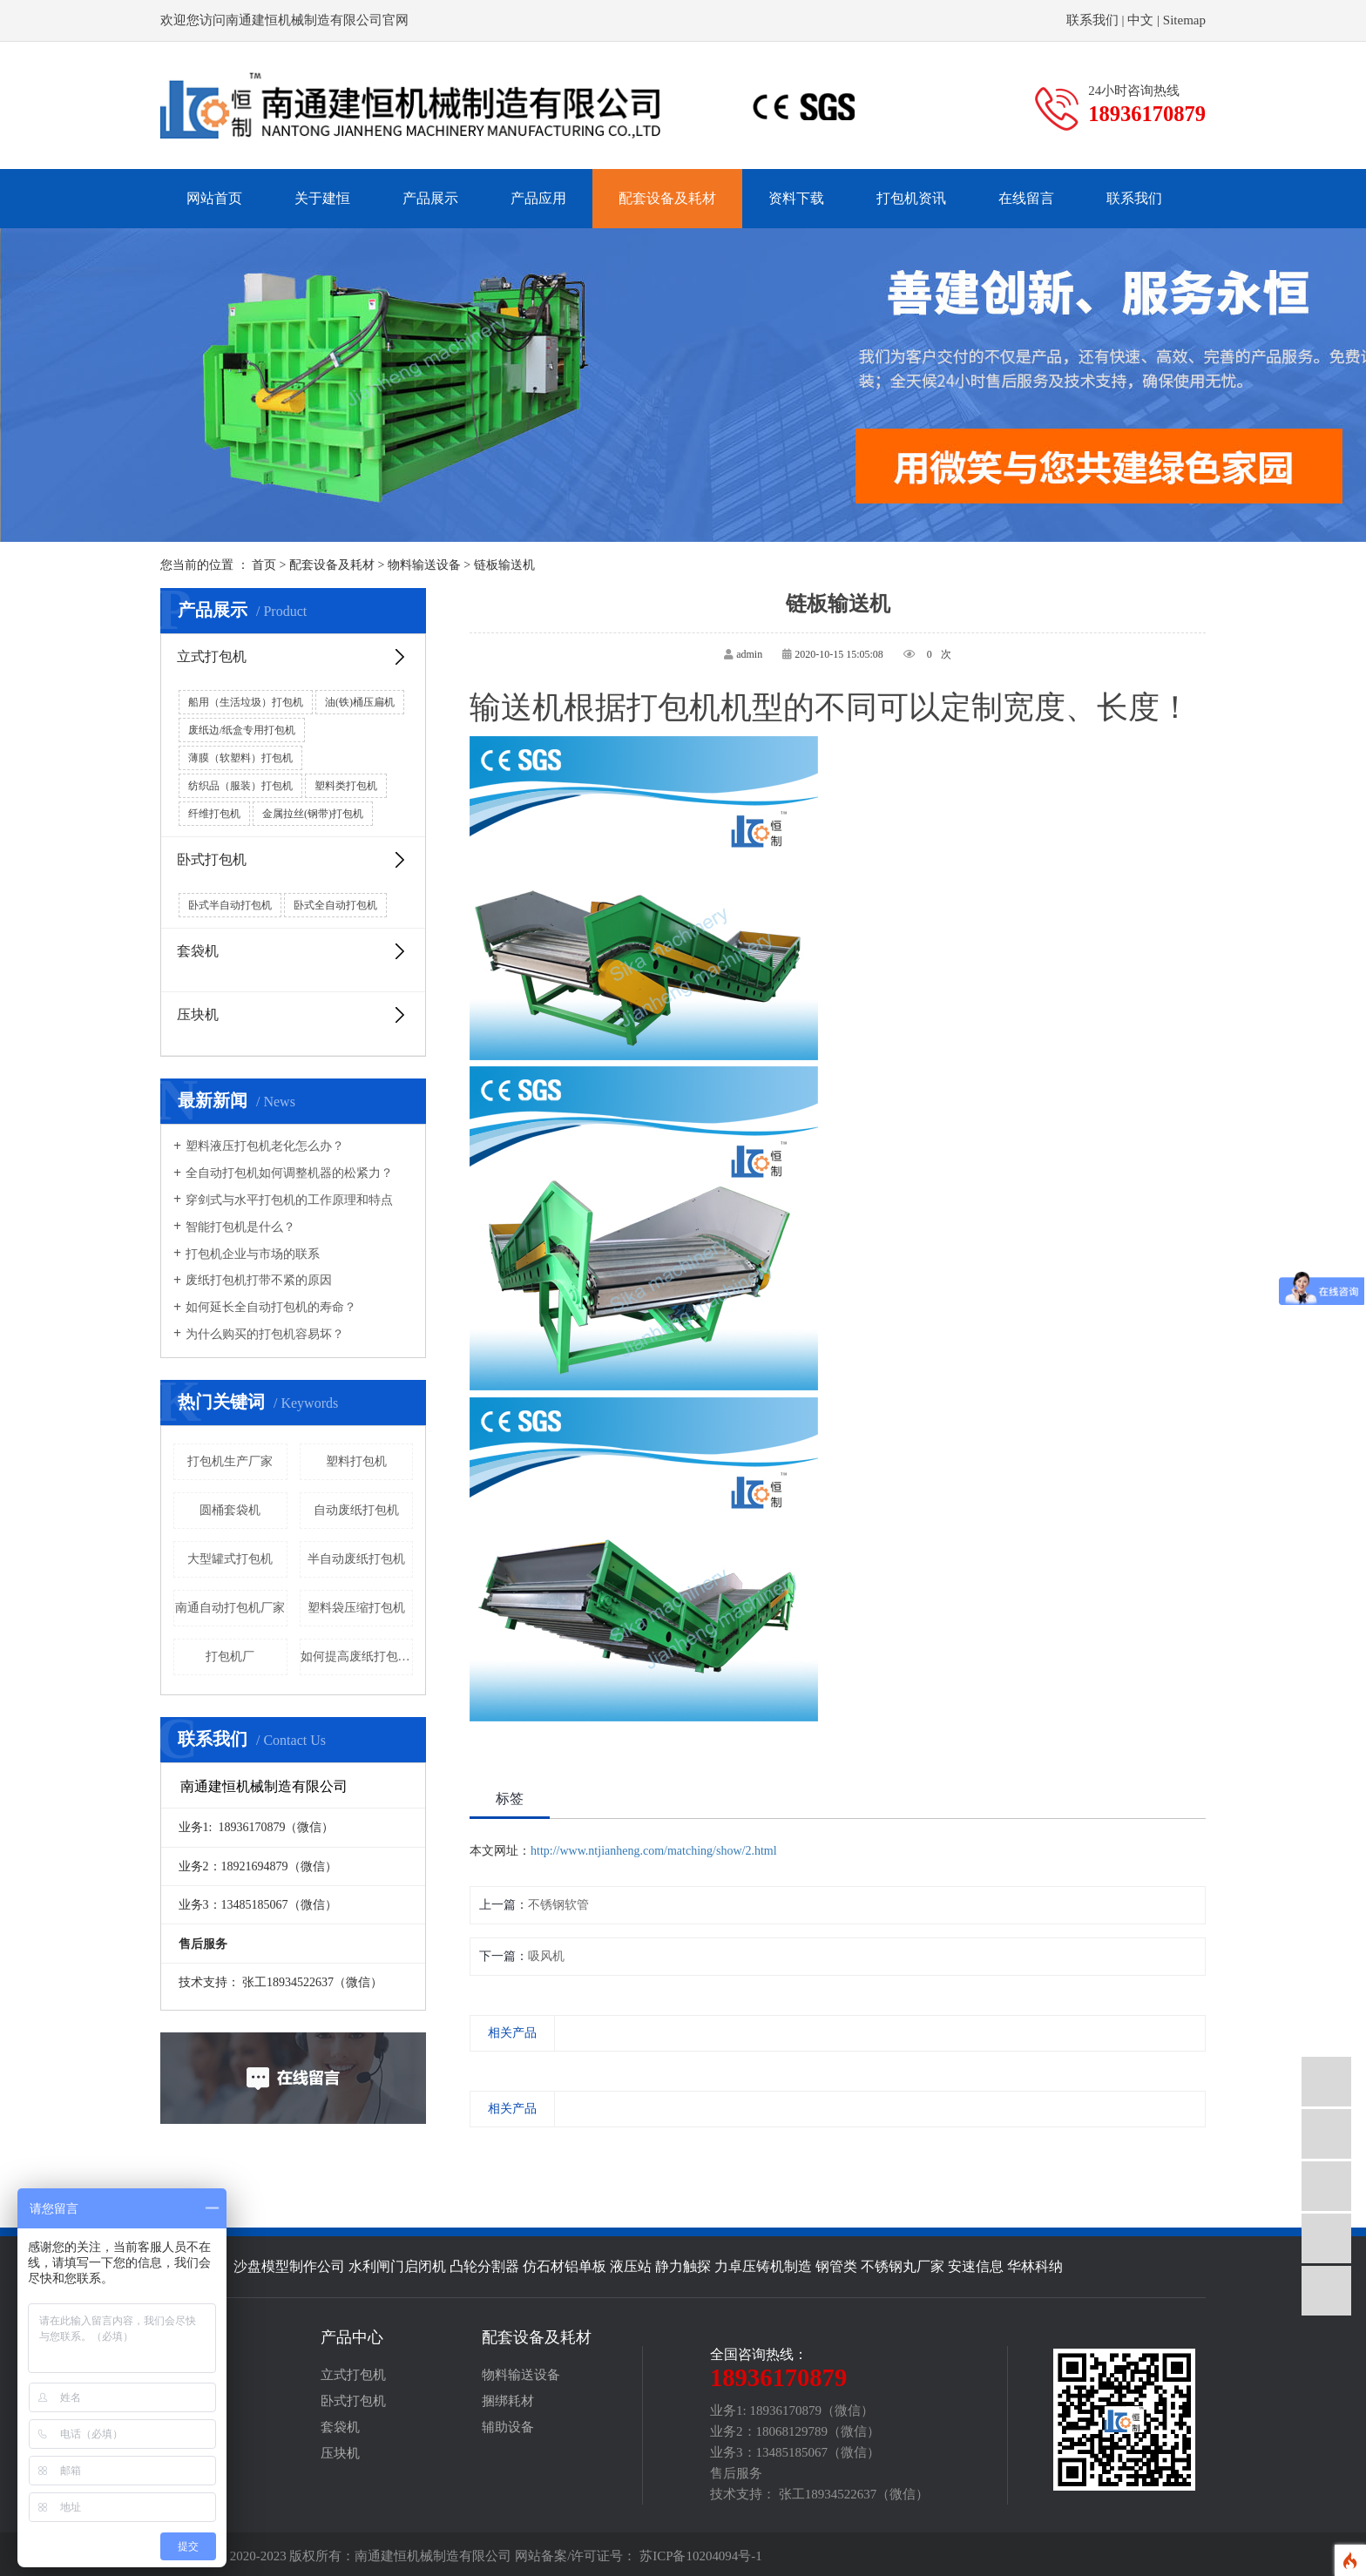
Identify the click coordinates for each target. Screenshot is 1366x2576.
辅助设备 (508, 2427)
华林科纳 (1035, 2266)
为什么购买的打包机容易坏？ (258, 1335)
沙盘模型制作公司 (289, 2266)
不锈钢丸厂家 (902, 2266)
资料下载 (796, 198)
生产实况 (186, 2401)
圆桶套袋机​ (229, 1510)
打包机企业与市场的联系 (246, 1254)
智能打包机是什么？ (234, 1227)
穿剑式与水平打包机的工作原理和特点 (283, 1200)
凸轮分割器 (484, 2266)
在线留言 (1026, 198)
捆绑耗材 (508, 2401)
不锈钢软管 (558, 1904)
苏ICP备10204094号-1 (700, 2556)
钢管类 (836, 2266)
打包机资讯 (911, 198)
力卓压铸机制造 (763, 2266)
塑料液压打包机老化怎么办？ (258, 1146)
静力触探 (683, 2266)
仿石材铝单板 (564, 2266)
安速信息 (976, 2266)
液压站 (631, 2266)
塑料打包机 (356, 1461)
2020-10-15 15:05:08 (839, 654)
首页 (264, 564)
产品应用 (538, 198)
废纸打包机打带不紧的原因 (252, 1281)
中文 (1140, 20)
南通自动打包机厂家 (230, 1607)
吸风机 (546, 1956)
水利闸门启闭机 (397, 2266)
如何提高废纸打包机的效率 (357, 1656)
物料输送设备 (424, 564)
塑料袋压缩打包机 (356, 1607)
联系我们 (1092, 20)
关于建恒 (322, 198)
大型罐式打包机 (230, 1558)
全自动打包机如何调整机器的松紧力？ (283, 1173)
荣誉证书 (186, 2427)
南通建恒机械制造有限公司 (433, 2556)
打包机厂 (230, 1656)
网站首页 (214, 198)
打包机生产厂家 (230, 1461)
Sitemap (1184, 20)
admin (749, 654)
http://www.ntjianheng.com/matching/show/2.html (654, 1850)
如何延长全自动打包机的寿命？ (264, 1308)
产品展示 (430, 198)
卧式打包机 (292, 860)
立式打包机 (292, 657)
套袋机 (292, 951)
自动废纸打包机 (356, 1510)
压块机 (292, 1015)
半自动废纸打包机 (356, 1558)
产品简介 (186, 2375)
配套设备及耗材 (667, 198)
